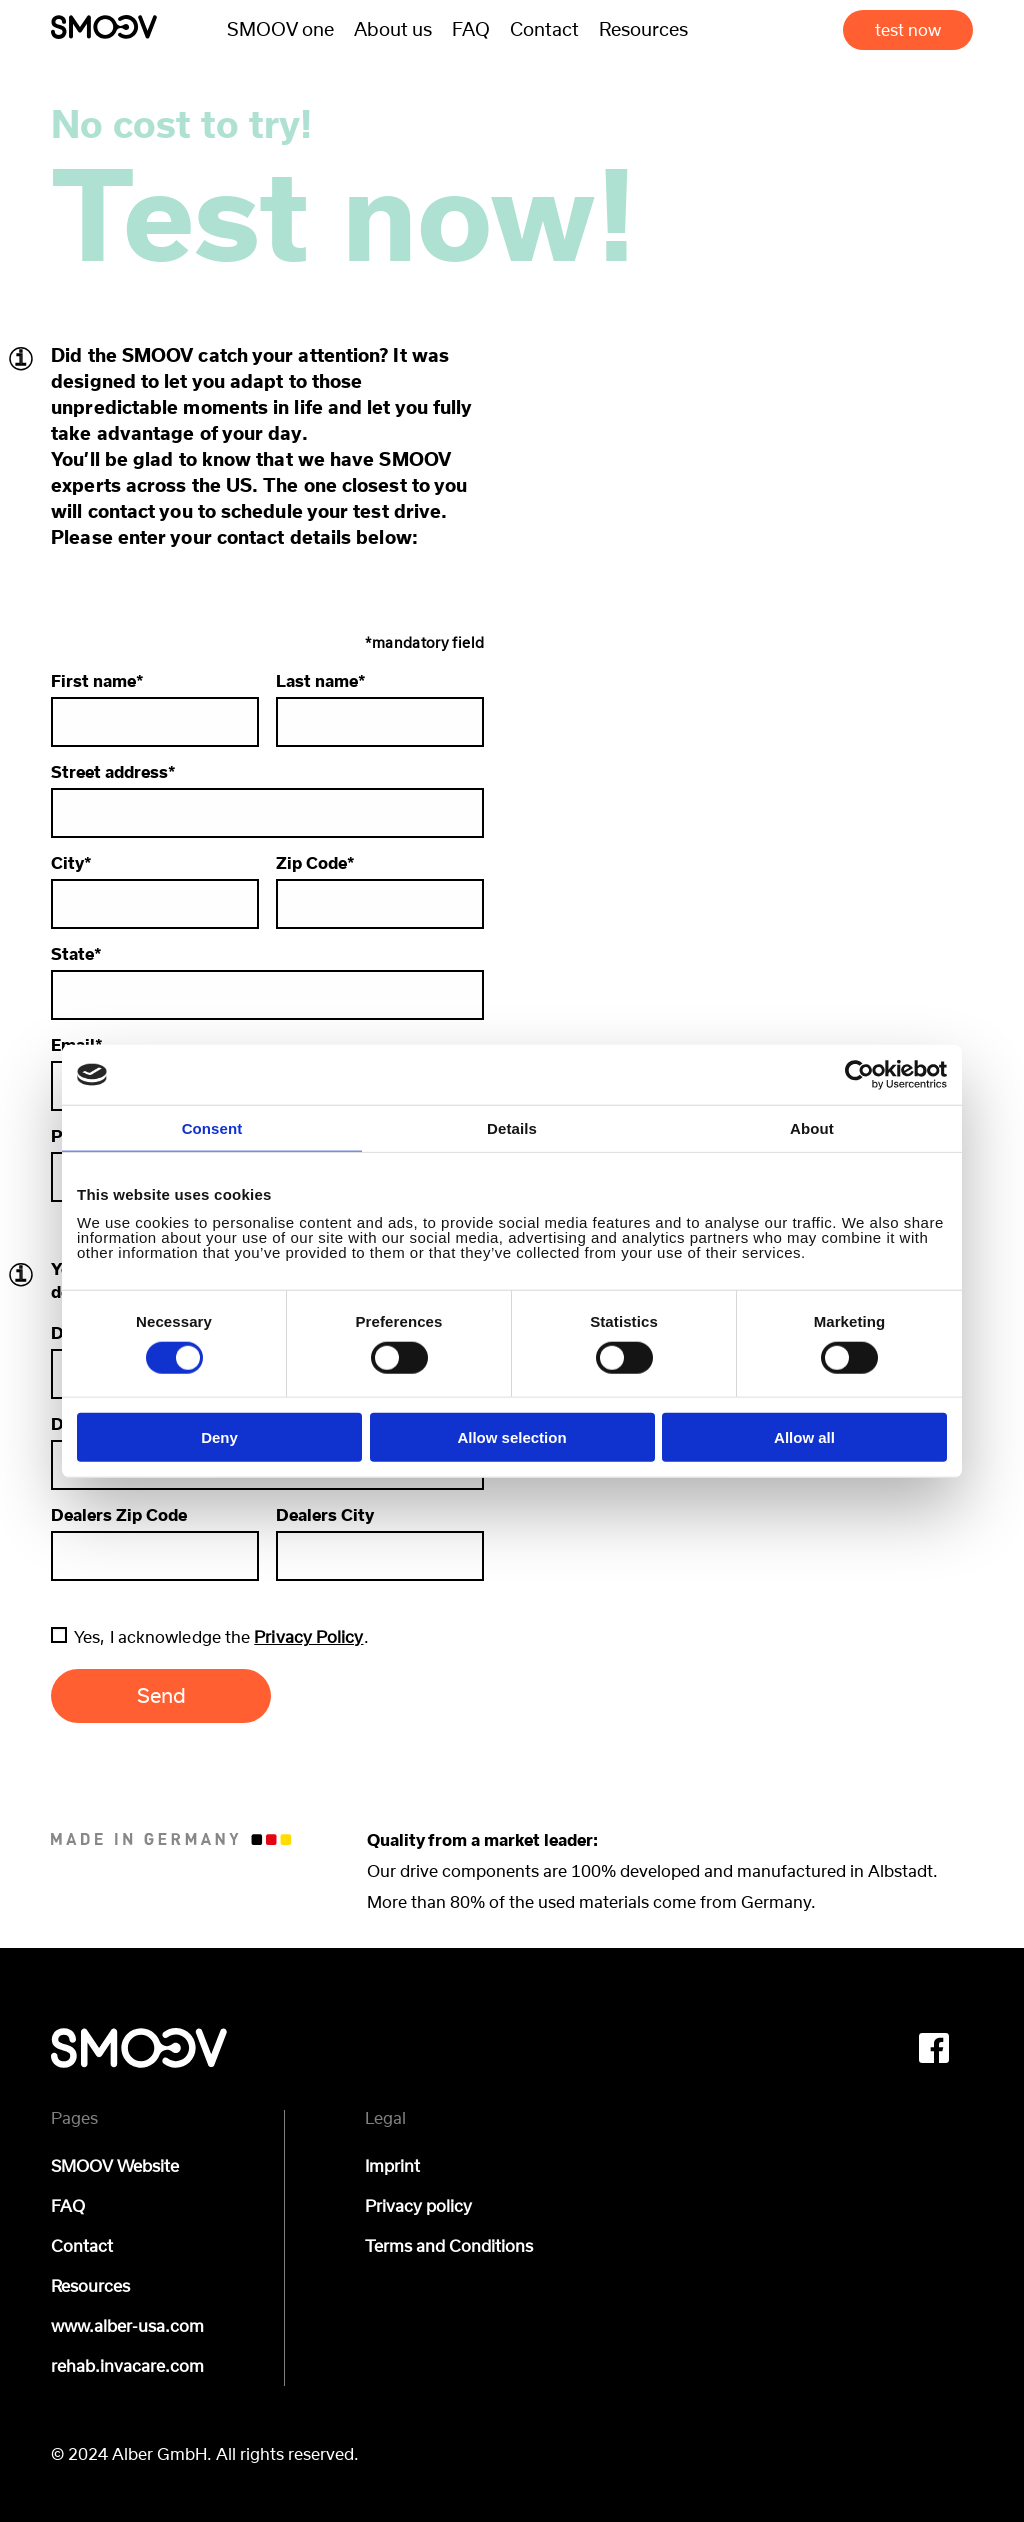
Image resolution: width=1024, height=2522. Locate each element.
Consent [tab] (212, 1128)
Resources (643, 28)
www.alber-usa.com (127, 2326)
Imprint (392, 2166)
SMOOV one (280, 28)
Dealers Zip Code (155, 1543)
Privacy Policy (308, 1637)
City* (155, 891)
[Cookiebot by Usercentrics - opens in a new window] (859, 1075)
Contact (544, 28)
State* (267, 982)
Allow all (804, 1436)
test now (908, 30)
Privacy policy (418, 2206)
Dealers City (380, 1543)
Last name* (380, 709)
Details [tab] (512, 1128)
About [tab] (812, 1128)
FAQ (471, 28)
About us (393, 28)
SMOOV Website (115, 2166)
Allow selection (511, 1436)
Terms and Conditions (449, 2246)
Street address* (267, 800)
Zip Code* (380, 891)
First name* (155, 709)
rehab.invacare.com (127, 2366)
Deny (219, 1436)
